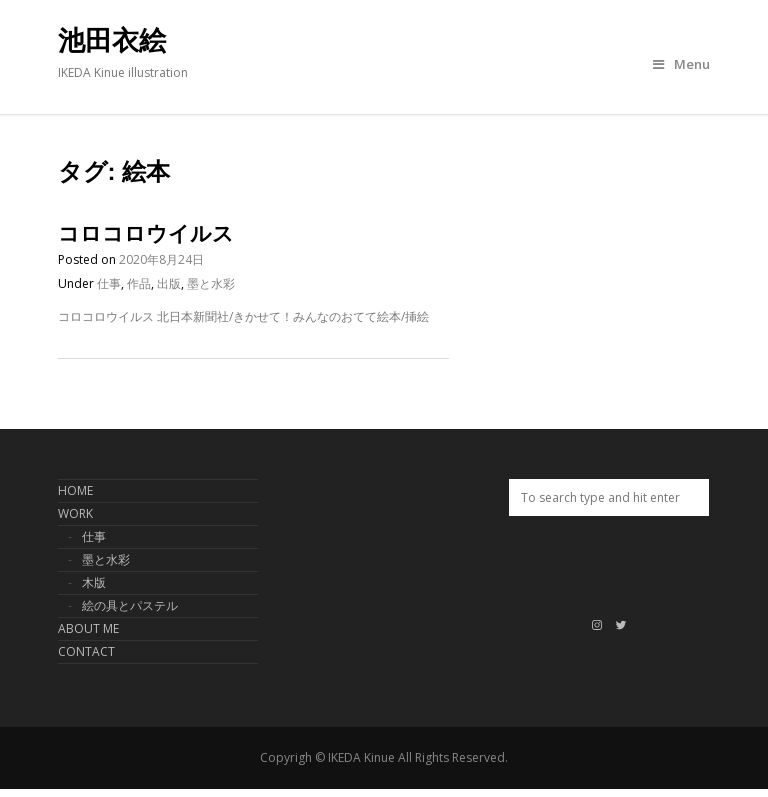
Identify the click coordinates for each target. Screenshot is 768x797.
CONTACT (86, 651)
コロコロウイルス (146, 233)
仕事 (109, 283)
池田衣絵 (112, 41)
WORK (75, 513)
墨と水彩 (211, 283)
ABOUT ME (88, 628)
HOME (75, 490)
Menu (681, 64)
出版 (169, 283)
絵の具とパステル (130, 605)
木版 (94, 582)
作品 (139, 283)
